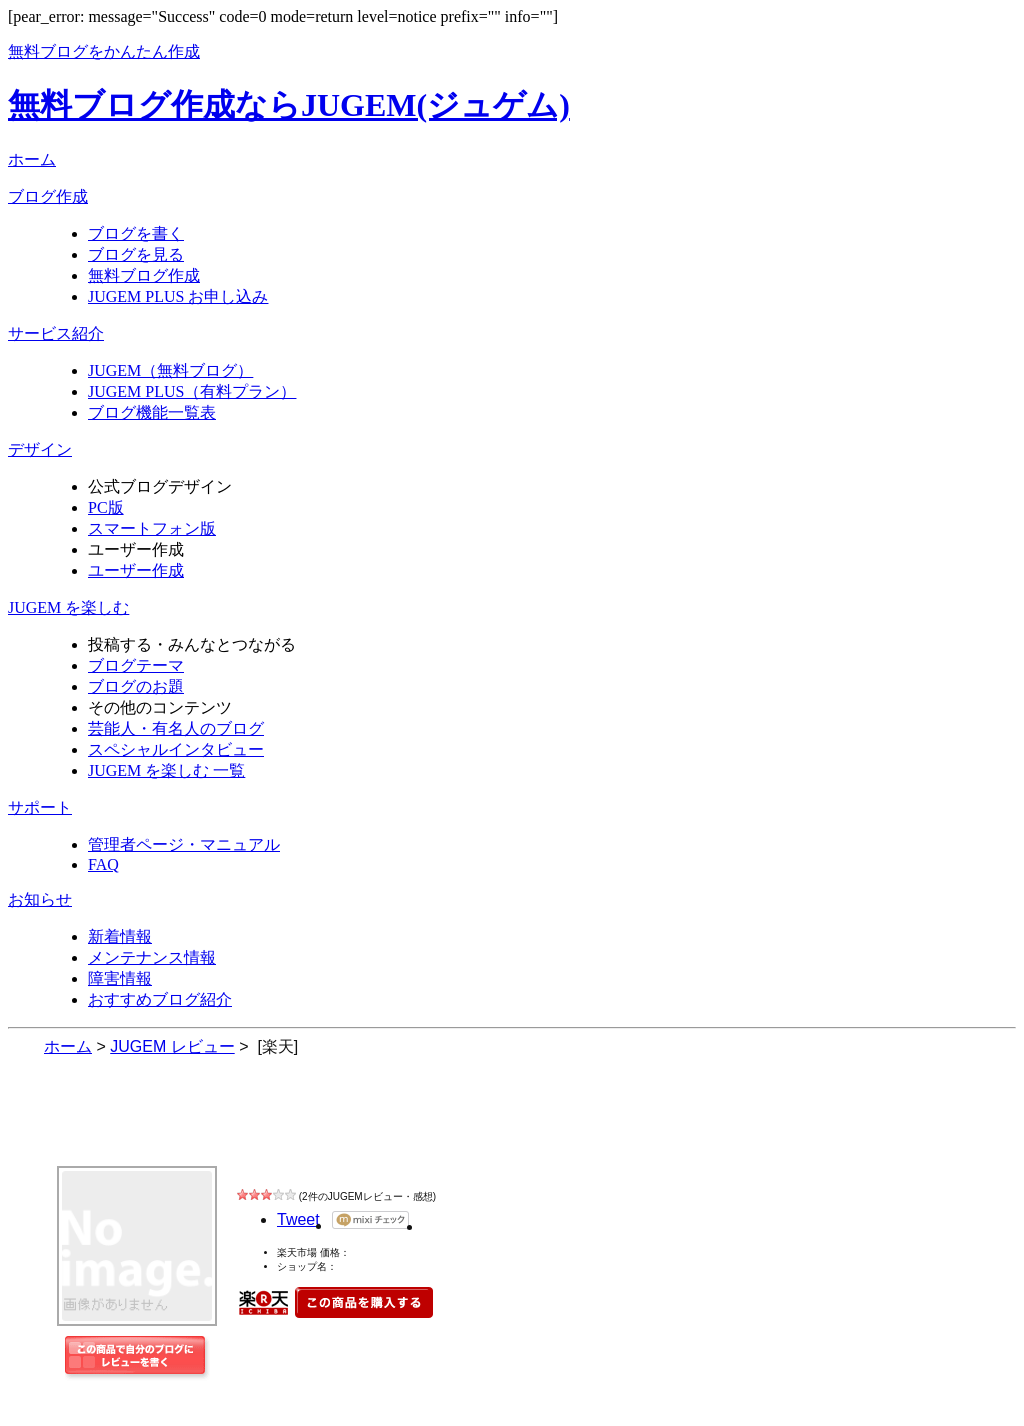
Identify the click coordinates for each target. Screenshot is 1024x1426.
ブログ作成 (48, 196)
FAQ (103, 864)
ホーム (32, 159)
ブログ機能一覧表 (152, 412)
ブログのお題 (136, 686)
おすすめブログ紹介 (160, 999)
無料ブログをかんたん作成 (104, 51)
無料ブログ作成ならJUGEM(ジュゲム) (289, 105)
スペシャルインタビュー (176, 749)
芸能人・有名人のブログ (176, 728)
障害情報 (120, 978)
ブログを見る (136, 254)
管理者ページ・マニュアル (184, 844)
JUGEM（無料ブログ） (170, 370)
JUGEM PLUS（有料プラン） (192, 391)
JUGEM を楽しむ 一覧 (166, 770)
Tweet (298, 1219)
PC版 (106, 507)
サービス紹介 (56, 333)
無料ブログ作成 (144, 275)
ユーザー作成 (136, 570)
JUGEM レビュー (184, 1126)
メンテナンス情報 (152, 957)
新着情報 (120, 936)
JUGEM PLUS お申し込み (178, 296)
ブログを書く (136, 233)
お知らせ (40, 899)
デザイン (40, 449)
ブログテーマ (136, 665)
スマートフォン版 (152, 528)
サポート (40, 807)
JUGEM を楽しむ (68, 607)
